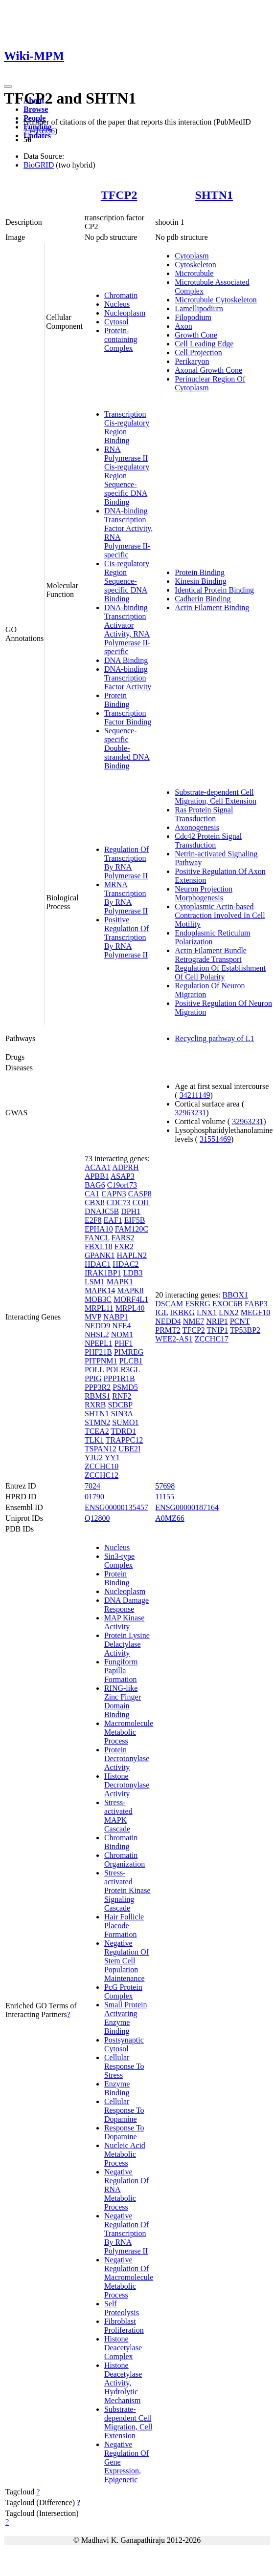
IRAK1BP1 (103, 1273)
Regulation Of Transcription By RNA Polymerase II (126, 862)
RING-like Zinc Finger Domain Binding (122, 1701)
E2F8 (93, 1220)
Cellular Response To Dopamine (124, 2110)
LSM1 (95, 1281)
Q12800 (97, 1518)
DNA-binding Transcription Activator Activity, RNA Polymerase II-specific (127, 629)
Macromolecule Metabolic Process (128, 1732)
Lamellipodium (199, 308)
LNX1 (207, 1312)
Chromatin (120, 295)
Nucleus (117, 304)
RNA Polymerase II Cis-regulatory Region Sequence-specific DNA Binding (126, 475)
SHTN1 (214, 195)
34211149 (195, 1095)
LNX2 (229, 1312)
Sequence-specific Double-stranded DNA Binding (127, 748)
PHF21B (98, 1352)
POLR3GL (123, 1369)
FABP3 (256, 1303)
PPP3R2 (98, 1387)
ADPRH (125, 1167)
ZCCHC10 (101, 1466)
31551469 (215, 1139)
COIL (142, 1202)
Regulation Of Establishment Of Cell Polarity (220, 972)
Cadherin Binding (202, 599)
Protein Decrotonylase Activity (126, 1758)
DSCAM (169, 1303)
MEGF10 (255, 1312)
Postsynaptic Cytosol (124, 2044)
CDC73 (119, 1202)
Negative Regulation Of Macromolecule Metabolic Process (128, 2277)
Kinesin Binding (200, 581)
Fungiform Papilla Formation (120, 1670)
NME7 (194, 1321)
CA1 (92, 1194)
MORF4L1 (131, 1299)
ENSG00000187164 (187, 1507)
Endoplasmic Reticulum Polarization (212, 937)
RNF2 (121, 1396)
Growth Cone (196, 335)
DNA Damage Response (126, 1604)
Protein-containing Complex (120, 339)
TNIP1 (217, 1330)
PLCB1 (131, 1361)
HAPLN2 (132, 1255)
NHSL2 (97, 1334)
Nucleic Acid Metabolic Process (124, 2154)
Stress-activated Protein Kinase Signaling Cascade (127, 1890)
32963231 (190, 1112)
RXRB (95, 1405)
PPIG (93, 1378)
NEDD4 (168, 1321)
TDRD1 (123, 1431)
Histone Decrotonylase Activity (126, 1785)
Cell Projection (198, 352)
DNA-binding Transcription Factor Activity (127, 678)
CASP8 (140, 1194)
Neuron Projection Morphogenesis (203, 893)
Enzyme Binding (117, 2088)
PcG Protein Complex (123, 1991)
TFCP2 (119, 195)
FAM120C (131, 1229)
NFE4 (121, 1325)
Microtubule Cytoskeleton (216, 300)
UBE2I (129, 1449)
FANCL (97, 1238)
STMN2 (97, 1422)
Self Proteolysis (121, 2308)
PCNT (240, 1321)
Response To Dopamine (124, 2132)
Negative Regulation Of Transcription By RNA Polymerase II (126, 2233)
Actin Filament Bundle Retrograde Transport (211, 954)
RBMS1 (97, 1396)
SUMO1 (125, 1422)
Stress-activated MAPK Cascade (118, 1815)
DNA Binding (126, 660)
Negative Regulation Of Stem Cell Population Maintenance (126, 1960)
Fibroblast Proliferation (124, 2325)
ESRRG (197, 1303)
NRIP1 (217, 1321)
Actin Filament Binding (212, 607)
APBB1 (97, 1176)
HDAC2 (125, 1264)
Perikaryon (192, 361)
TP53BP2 (245, 1330)
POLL (94, 1369)
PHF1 (123, 1343)
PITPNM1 (101, 1361)
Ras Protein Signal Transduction (204, 814)
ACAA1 (98, 1167)
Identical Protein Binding (214, 590)
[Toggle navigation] (8, 86)
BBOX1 (235, 1295)
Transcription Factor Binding (127, 717)
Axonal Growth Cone (208, 370)
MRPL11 (99, 1308)
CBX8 (95, 1202)
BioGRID (38, 165)
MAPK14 (100, 1290)
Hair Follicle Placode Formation (124, 1925)
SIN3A (122, 1413)
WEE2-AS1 (173, 1339)
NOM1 (122, 1334)
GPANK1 (100, 1255)
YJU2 (94, 1457)
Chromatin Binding (120, 1842)
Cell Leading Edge (204, 344)
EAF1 (113, 1220)
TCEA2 (97, 1431)
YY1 (112, 1457)
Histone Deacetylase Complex (123, 2348)
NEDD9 (97, 1325)
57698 (165, 1486)
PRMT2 (168, 1330)
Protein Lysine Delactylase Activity (127, 1644)
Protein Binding (117, 699)
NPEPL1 (99, 1343)
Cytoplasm (191, 256)
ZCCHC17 (211, 1339)
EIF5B (134, 1220)
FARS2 (123, 1238)
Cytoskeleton (195, 264)
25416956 (39, 131)
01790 (94, 1496)
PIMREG (128, 1352)
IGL (161, 1312)
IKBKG (182, 1312)
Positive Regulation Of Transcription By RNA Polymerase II (126, 937)
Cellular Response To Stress (124, 2066)
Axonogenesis (197, 827)
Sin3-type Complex (119, 1560)
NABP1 (115, 1317)
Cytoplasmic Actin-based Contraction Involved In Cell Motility (220, 915)
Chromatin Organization (124, 1859)
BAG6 (95, 1185)
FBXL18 (99, 1246)
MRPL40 (130, 1308)
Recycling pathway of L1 (214, 1038)
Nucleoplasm (124, 313)
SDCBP (120, 1405)
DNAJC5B (102, 1211)
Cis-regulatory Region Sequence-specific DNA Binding (126, 581)
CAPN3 (113, 1194)
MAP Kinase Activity (124, 1622)
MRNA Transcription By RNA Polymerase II (126, 897)
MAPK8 (130, 1290)
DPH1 (130, 1211)
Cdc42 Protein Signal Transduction (208, 840)
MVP (93, 1317)
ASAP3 (123, 1176)
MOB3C (98, 1299)
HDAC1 (98, 1264)
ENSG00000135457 (116, 1507)
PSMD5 (125, 1387)
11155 (164, 1496)
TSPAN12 (100, 1449)
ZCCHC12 (101, 1475)
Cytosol (116, 322)
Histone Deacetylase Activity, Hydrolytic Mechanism (123, 2383)
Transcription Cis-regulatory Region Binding (126, 427)
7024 (92, 1486)
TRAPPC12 (124, 1440)
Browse (35, 109)
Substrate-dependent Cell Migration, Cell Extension (215, 796)
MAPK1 (120, 1281)
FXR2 (124, 1246)
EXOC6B (227, 1303)
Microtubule (194, 273)
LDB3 (133, 1273)
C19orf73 (122, 1185)
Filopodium (193, 317)
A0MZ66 (169, 1518)
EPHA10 (99, 1229)
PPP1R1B (119, 1378)
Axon (183, 326)
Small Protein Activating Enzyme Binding (125, 2018)
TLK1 (94, 1440)
